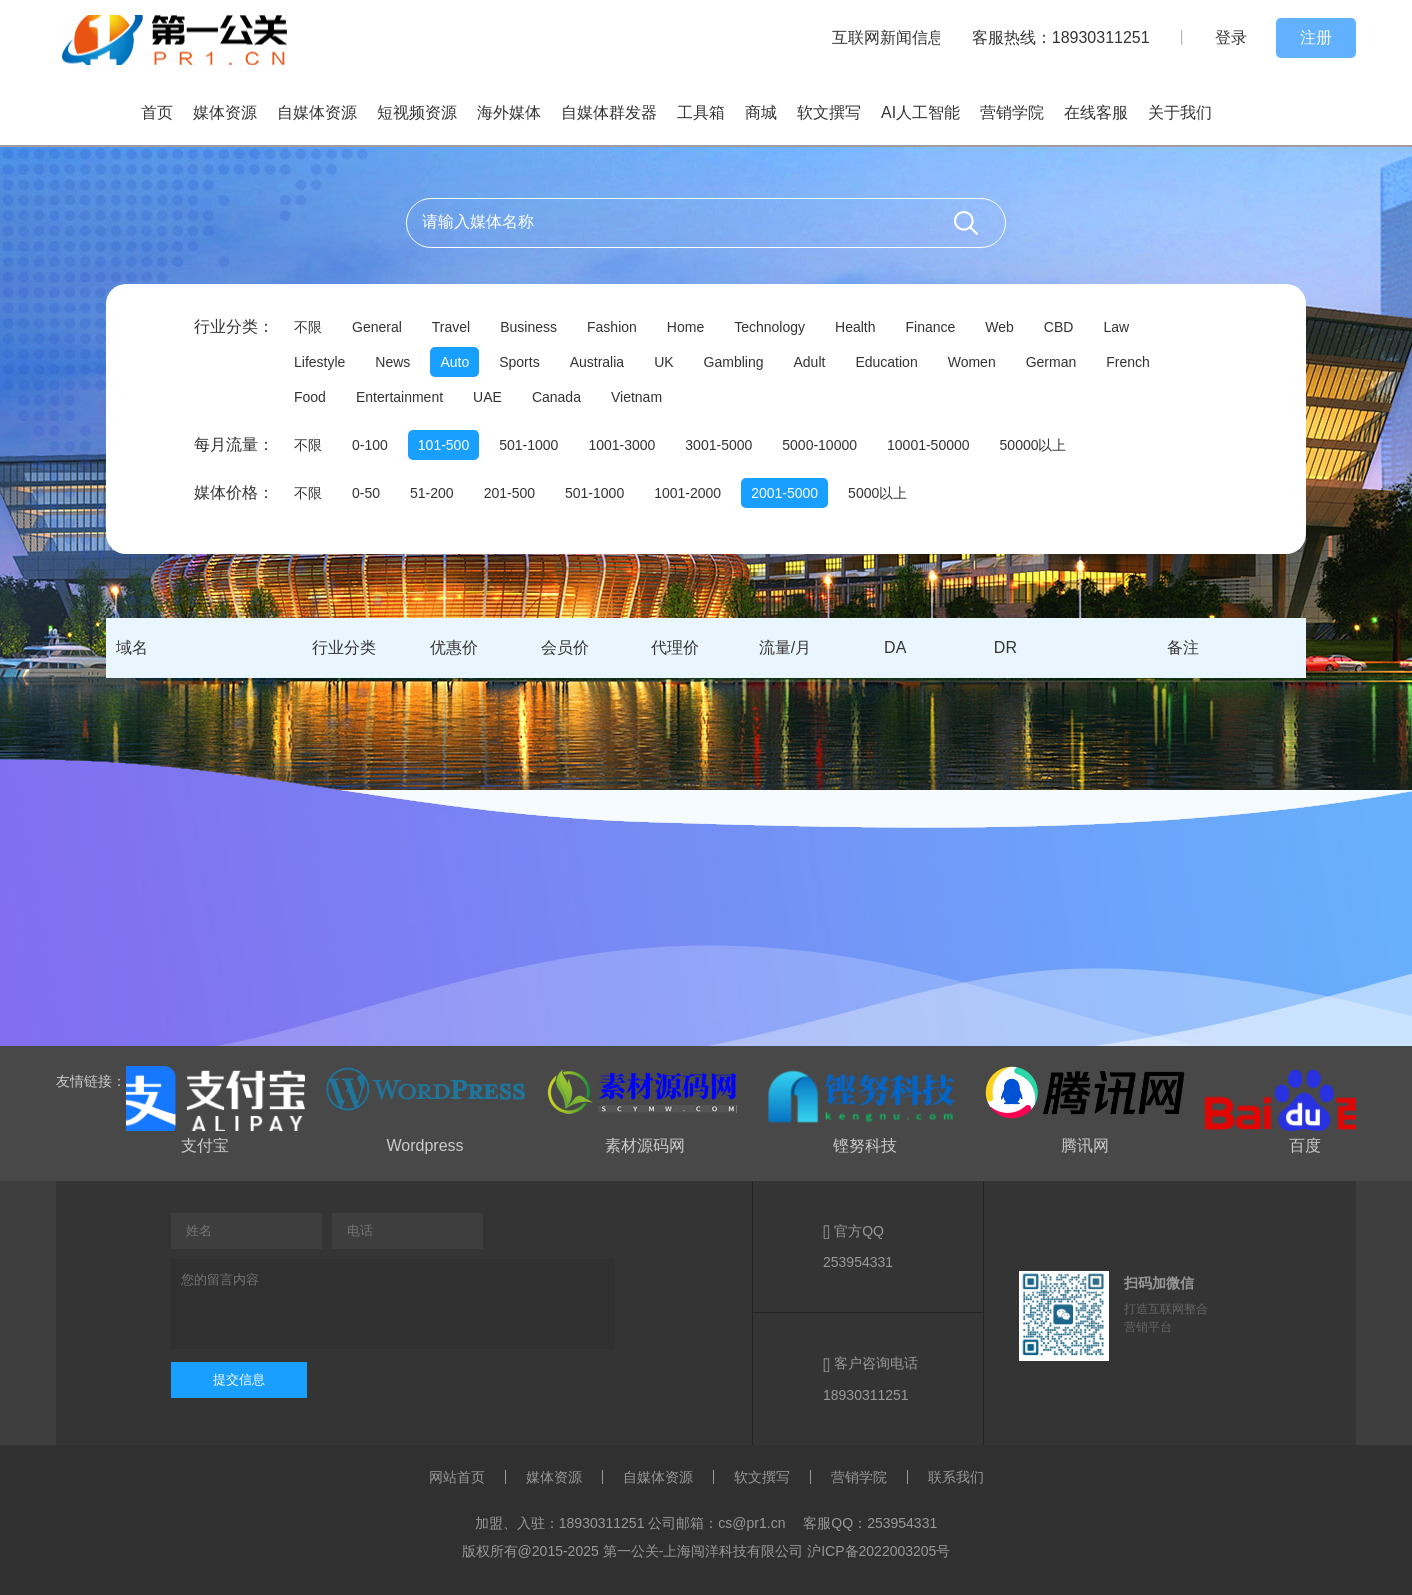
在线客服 (1096, 112)
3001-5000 (718, 445)
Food (310, 397)
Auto (454, 362)
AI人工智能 (920, 112)
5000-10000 (819, 445)
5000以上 (877, 493)
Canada (556, 397)
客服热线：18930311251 (1061, 37)
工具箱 (701, 112)
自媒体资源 (317, 112)
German (1051, 362)
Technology (769, 327)
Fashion (612, 327)
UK (663, 362)
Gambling (734, 362)
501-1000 (528, 445)
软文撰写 (829, 112)
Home (685, 327)
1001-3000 (621, 445)
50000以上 (1033, 445)
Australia (597, 362)
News (392, 362)
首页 (157, 112)
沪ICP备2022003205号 (878, 1551)
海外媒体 (509, 112)
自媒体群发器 (609, 112)
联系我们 (956, 1477)
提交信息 (239, 1379)
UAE (487, 397)
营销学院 (1012, 112)
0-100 (370, 445)
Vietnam (636, 397)
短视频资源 (417, 112)
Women (972, 362)
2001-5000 (784, 493)
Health (855, 327)
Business (528, 327)
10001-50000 (928, 445)
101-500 (443, 445)
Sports (519, 362)
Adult (810, 362)
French (1128, 362)
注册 (1316, 37)
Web (999, 327)
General (377, 327)
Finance (930, 327)
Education (886, 362)
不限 (308, 327)
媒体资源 (225, 112)
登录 (1231, 37)
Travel (451, 327)
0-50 (366, 493)
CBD (1059, 327)
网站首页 (457, 1477)
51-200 (432, 493)
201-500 (509, 493)
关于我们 (1180, 112)
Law (1116, 327)
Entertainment (399, 397)
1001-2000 (687, 493)
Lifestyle (319, 362)
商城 (761, 112)
